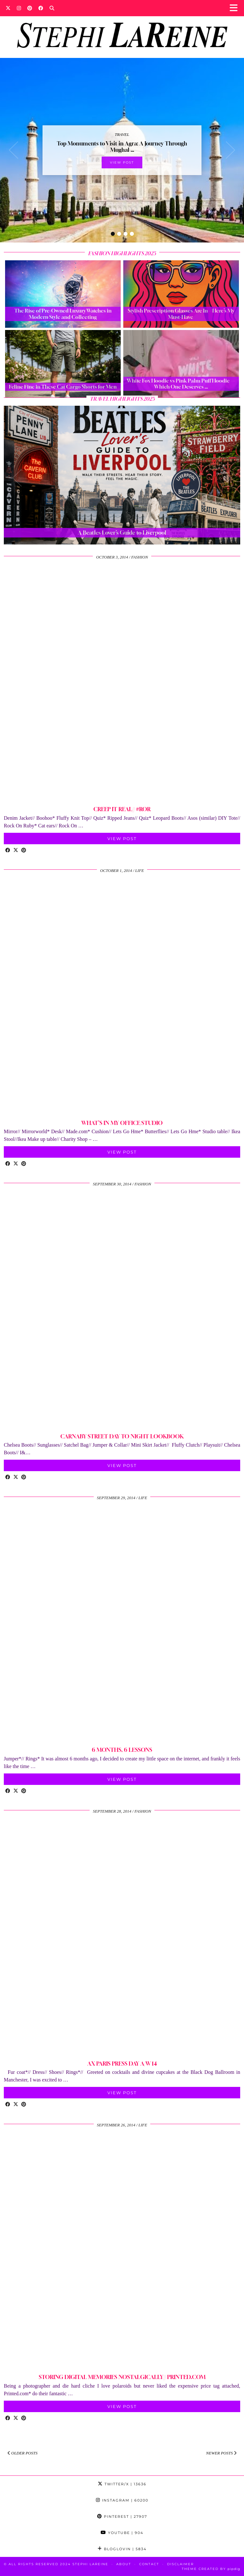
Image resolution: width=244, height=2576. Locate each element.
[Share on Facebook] (8, 850)
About (123, 2564)
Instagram (122, 2500)
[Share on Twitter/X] (16, 850)
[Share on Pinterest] (24, 850)
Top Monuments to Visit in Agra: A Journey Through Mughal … (122, 146)
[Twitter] (8, 8)
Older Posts (22, 2453)
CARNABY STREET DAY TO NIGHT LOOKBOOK (122, 1436)
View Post (122, 162)
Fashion (139, 557)
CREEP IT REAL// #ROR (122, 809)
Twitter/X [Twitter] (122, 2484)
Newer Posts (221, 2453)
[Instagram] (19, 8)
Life (139, 870)
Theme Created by (211, 2569)
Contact (149, 2564)
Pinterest (122, 2516)
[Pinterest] (29, 8)
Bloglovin (122, 2549)
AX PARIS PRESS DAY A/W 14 (122, 2063)
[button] (235, 8)
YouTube (122, 2532)
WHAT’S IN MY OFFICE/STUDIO (122, 1123)
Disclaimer (180, 2564)
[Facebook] (40, 8)
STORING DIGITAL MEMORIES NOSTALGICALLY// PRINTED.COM (122, 2377)
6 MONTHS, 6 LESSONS (122, 1749)
